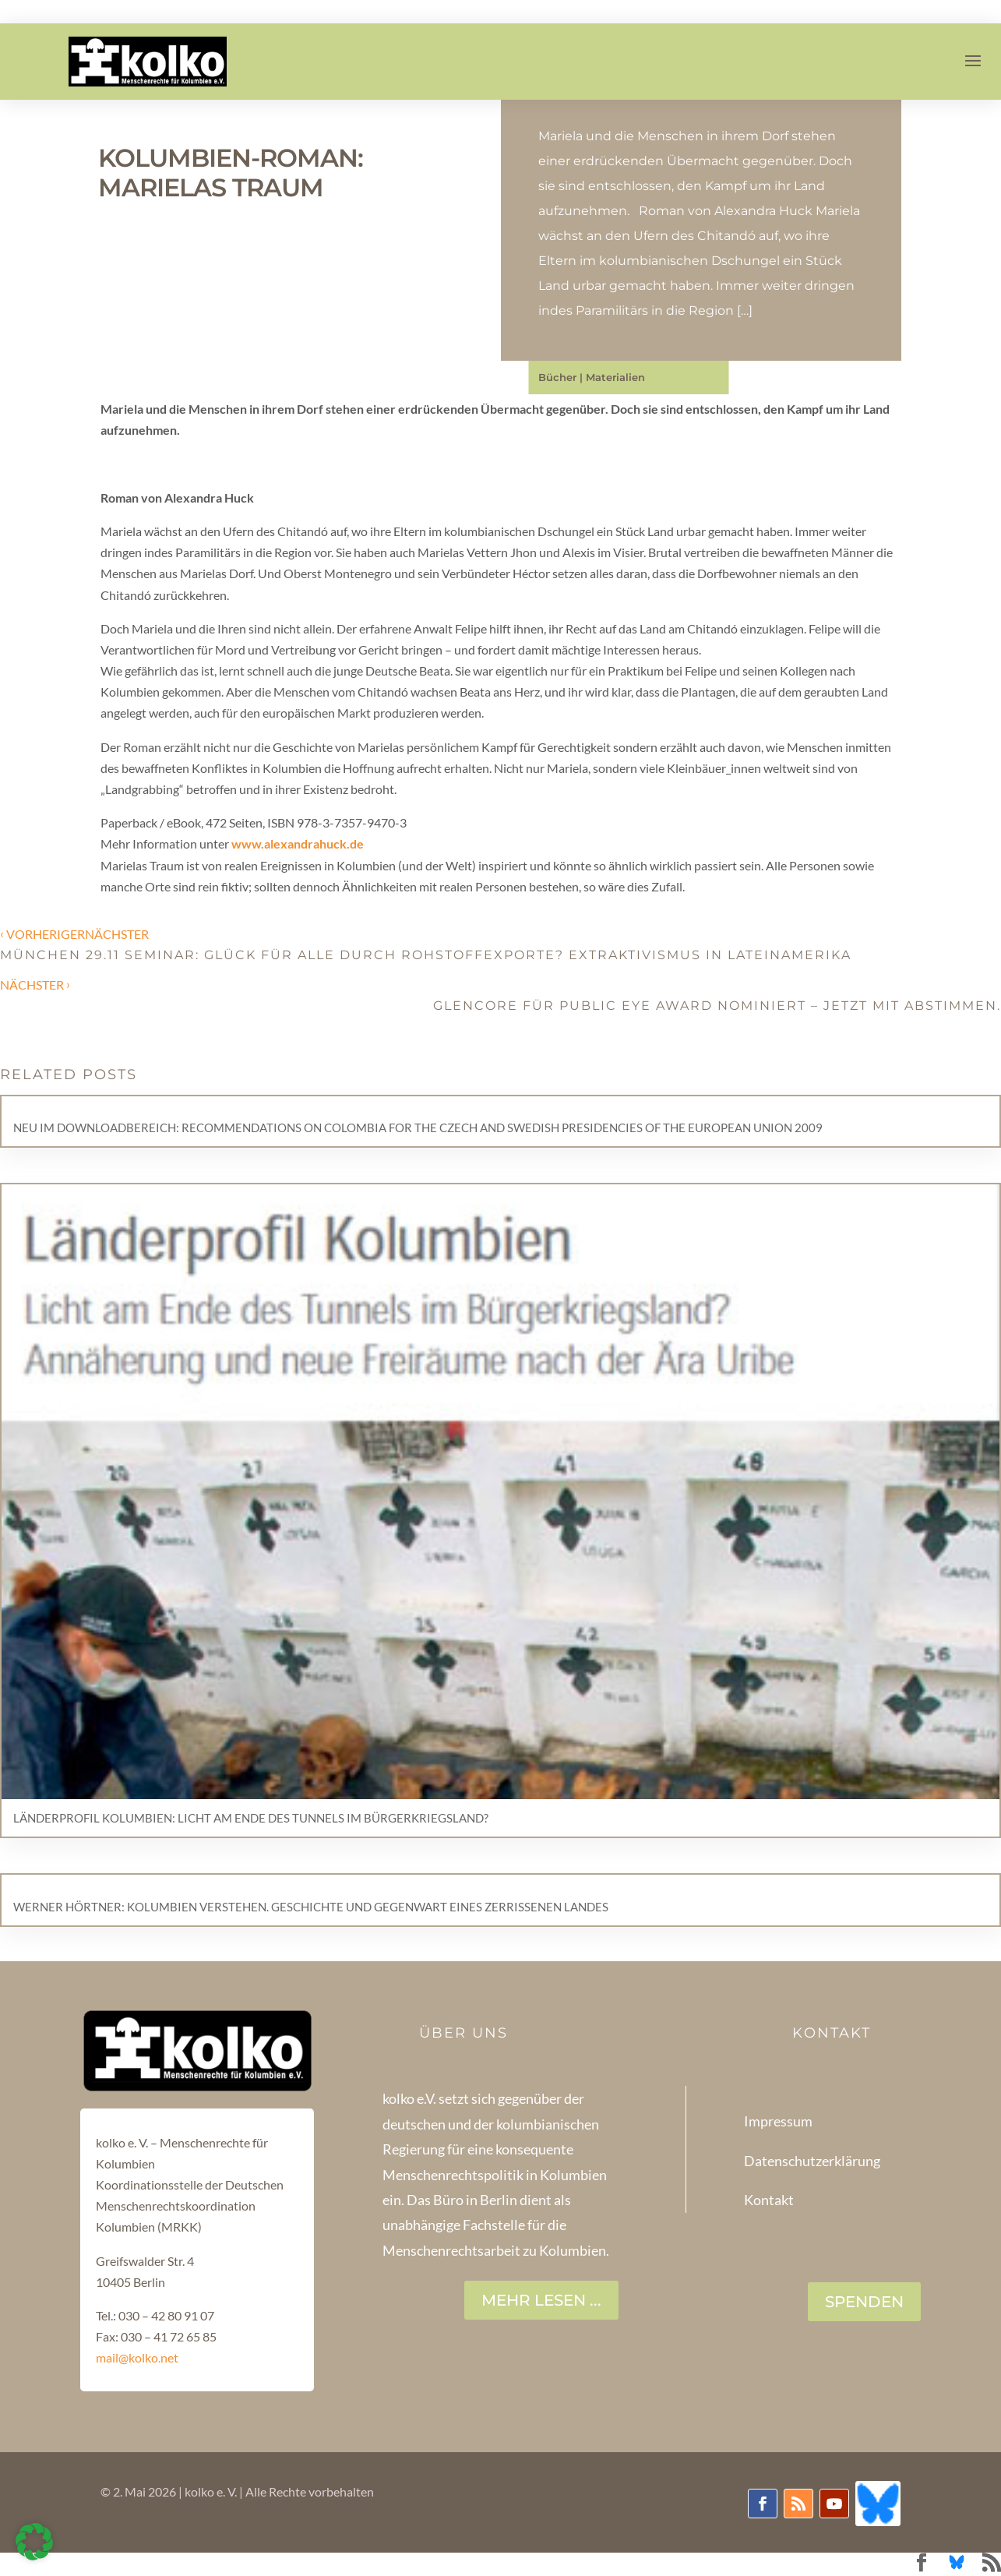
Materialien (615, 377)
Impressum (778, 2121)
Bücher (557, 377)
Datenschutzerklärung (812, 2160)
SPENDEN (864, 2301)
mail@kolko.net (137, 2357)
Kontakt (769, 2199)
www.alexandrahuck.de (296, 843)
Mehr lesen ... (541, 2300)
